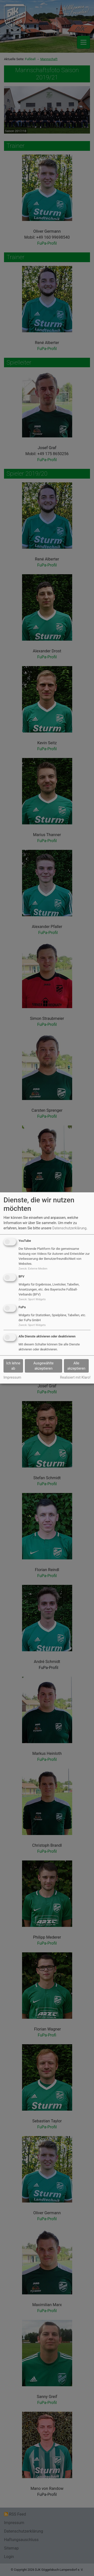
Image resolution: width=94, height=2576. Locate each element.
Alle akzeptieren (76, 1365)
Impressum (12, 1377)
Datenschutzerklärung (69, 1228)
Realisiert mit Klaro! (75, 1377)
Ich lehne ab (13, 1365)
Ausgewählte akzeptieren (43, 1365)
